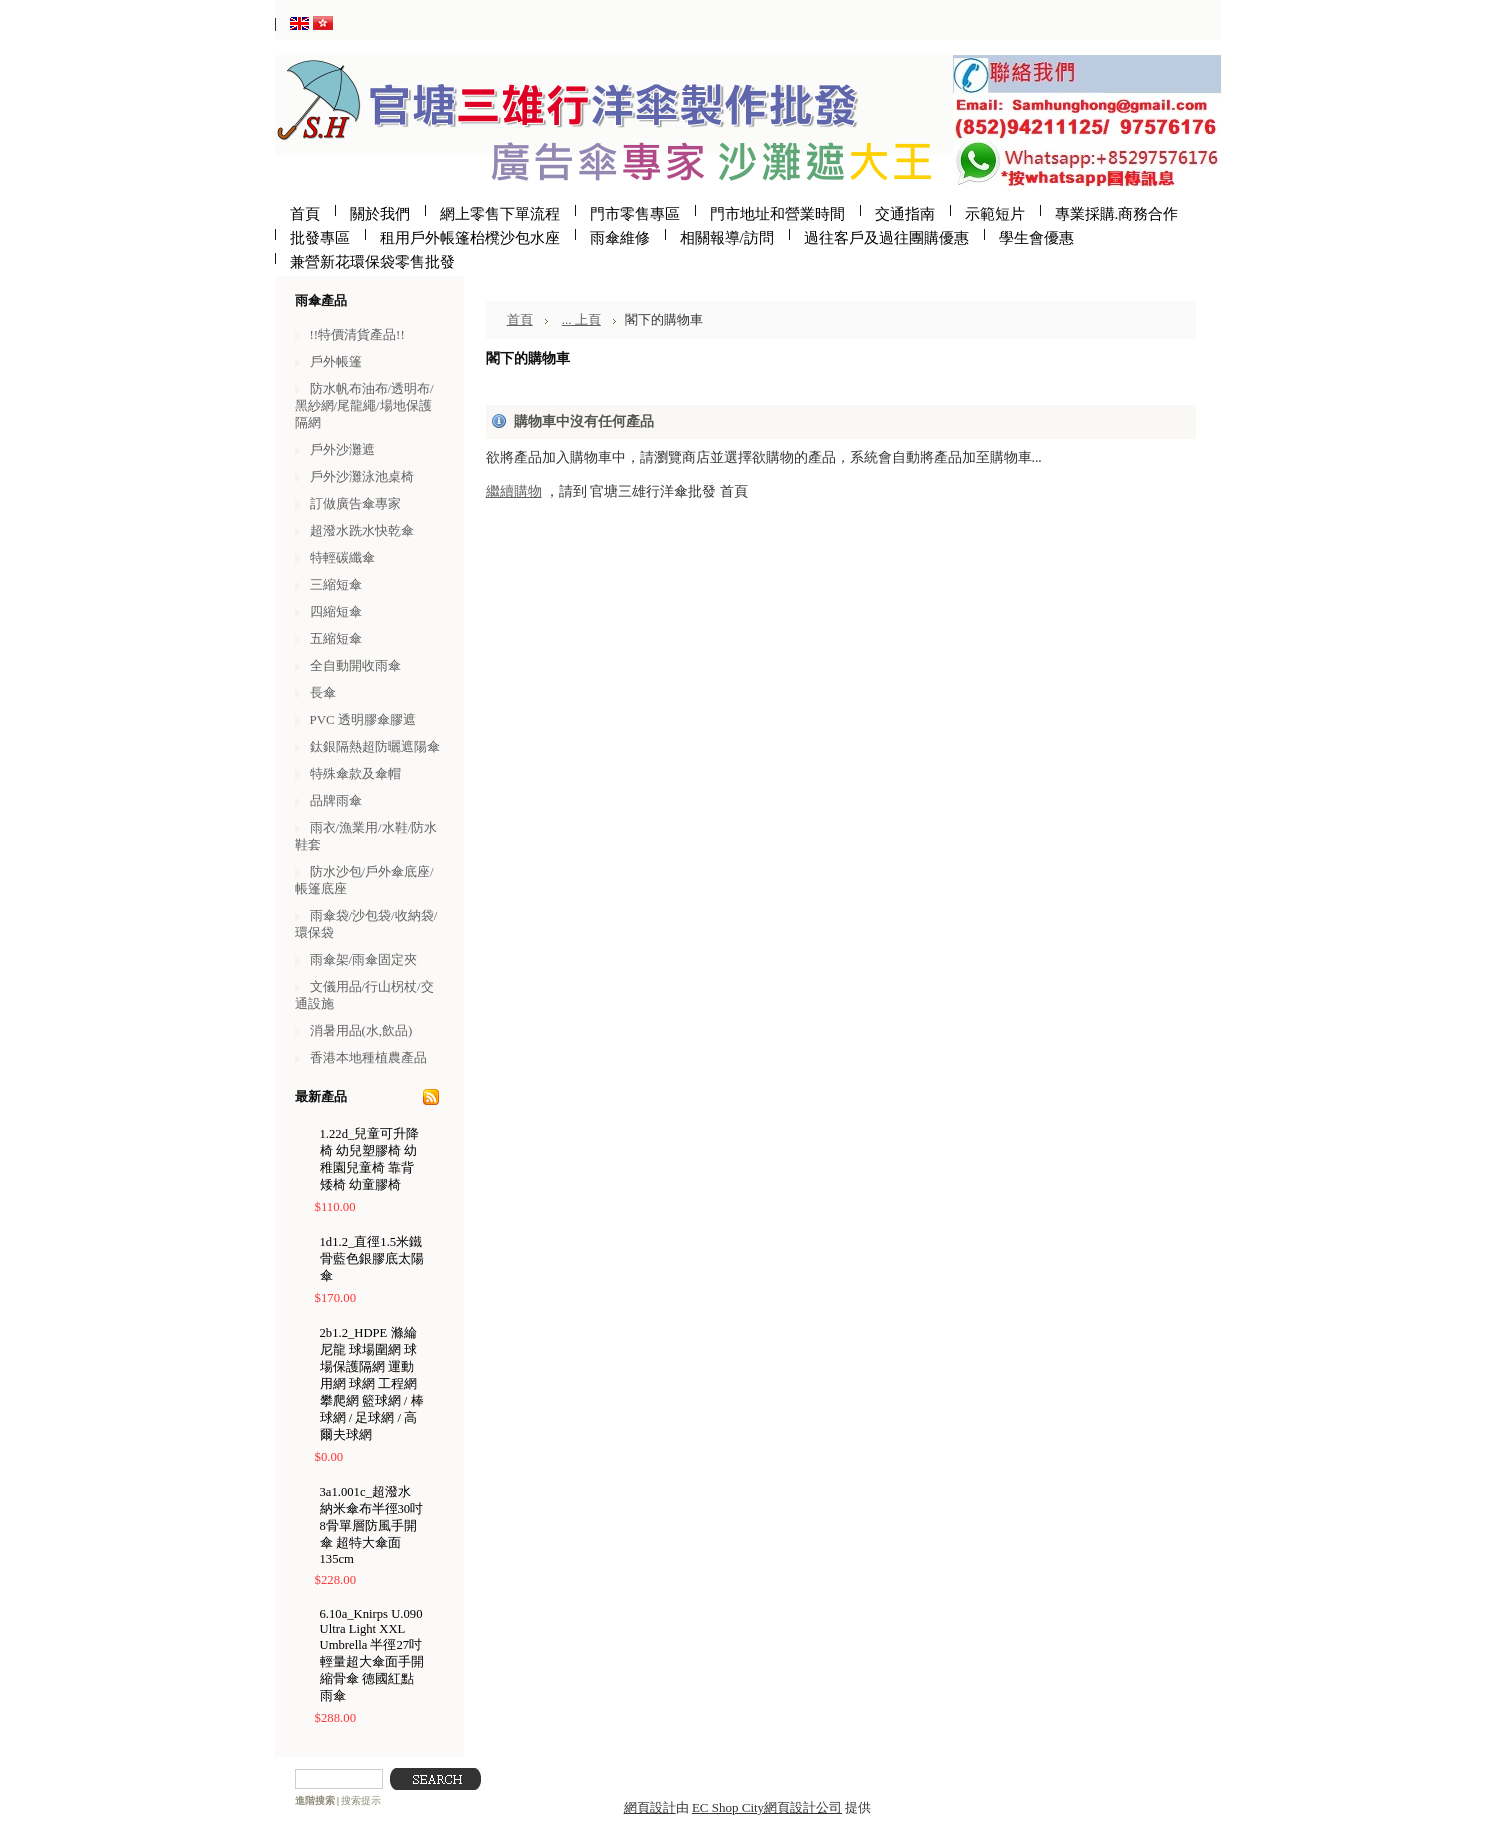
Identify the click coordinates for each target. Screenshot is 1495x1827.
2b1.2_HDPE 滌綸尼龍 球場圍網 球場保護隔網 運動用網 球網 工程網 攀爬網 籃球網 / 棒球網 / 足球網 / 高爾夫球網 (372, 1384)
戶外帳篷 (336, 361)
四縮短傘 (336, 611)
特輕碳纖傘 (342, 557)
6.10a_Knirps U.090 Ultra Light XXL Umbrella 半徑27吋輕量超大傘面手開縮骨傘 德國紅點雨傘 (372, 1655)
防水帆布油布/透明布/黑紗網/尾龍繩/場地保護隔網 (364, 405)
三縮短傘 (336, 584)
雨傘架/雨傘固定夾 (364, 959)
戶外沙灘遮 (342, 449)
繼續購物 (514, 491)
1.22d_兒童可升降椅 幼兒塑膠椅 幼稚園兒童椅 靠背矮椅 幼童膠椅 (370, 1159)
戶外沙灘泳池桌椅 (362, 476)
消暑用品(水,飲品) (361, 1030)
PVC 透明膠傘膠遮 (363, 719)
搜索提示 (361, 1800)
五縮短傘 (336, 638)
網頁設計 (650, 1807)
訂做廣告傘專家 (355, 503)
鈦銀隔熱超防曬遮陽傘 (375, 746)
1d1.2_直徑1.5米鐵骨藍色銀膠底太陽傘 (372, 1259)
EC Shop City (728, 1807)
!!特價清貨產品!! (357, 334)
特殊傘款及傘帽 (355, 773)
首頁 (520, 319)
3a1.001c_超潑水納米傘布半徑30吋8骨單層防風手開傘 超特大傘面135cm (372, 1525)
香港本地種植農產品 (368, 1057)
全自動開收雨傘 (355, 665)
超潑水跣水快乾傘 (362, 530)
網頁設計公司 (803, 1807)
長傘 (323, 692)
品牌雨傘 (336, 800)
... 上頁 (581, 319)
